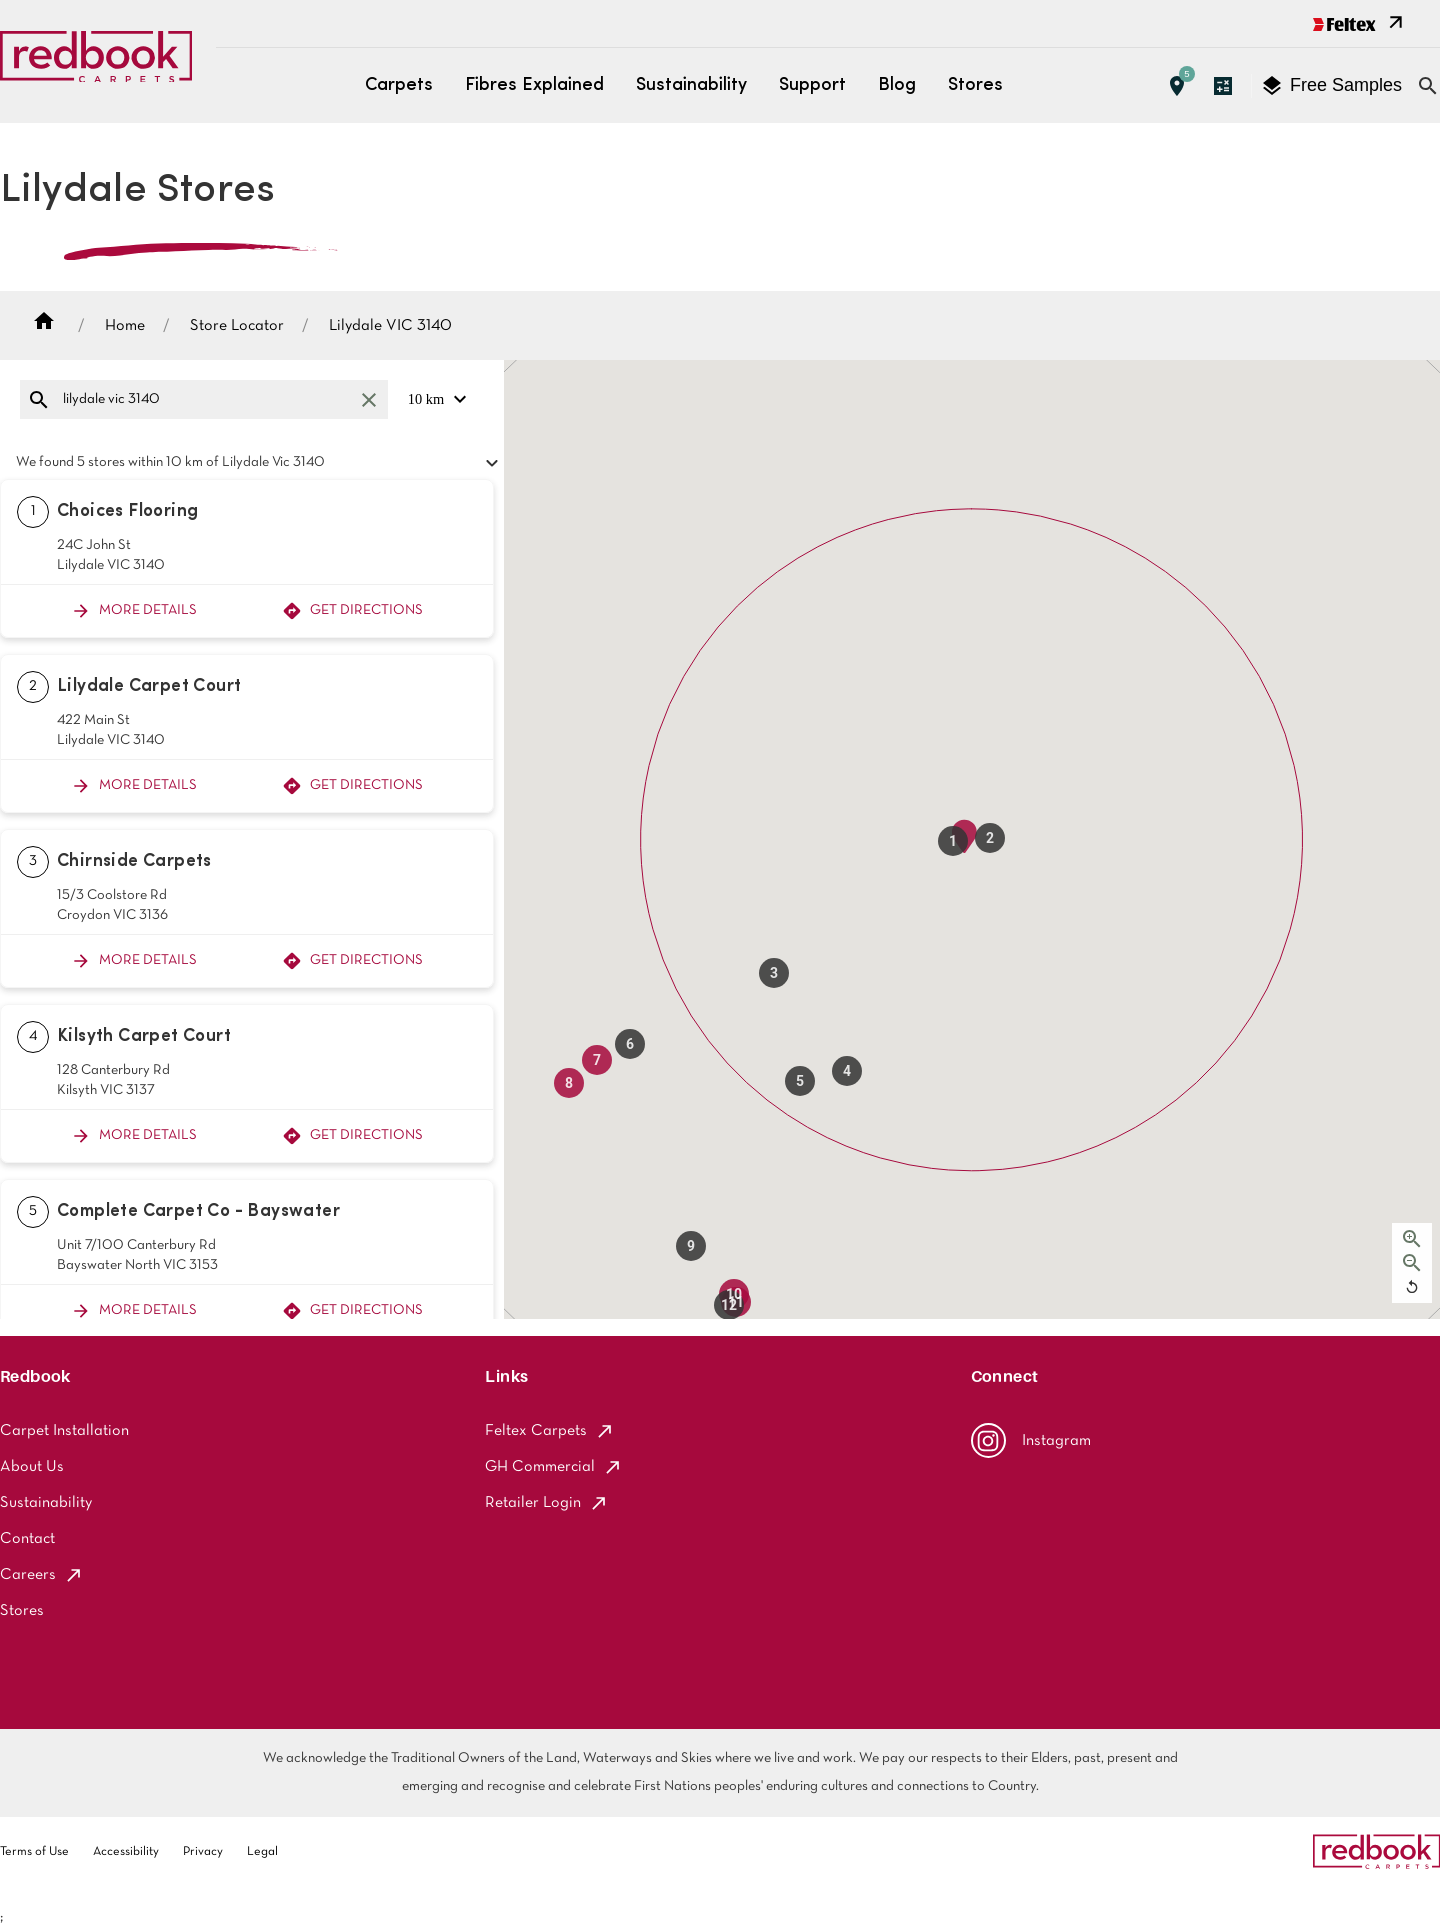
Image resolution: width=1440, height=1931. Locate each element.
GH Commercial (554, 1467)
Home (125, 326)
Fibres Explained (534, 85)
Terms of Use (34, 1852)
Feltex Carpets (550, 1431)
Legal (262, 1852)
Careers (42, 1575)
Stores (975, 85)
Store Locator (237, 326)
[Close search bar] (1428, 86)
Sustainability (691, 85)
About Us (32, 1467)
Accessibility (126, 1852)
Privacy (203, 1852)
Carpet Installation (64, 1431)
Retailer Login (547, 1503)
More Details (134, 611)
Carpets (399, 85)
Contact (27, 1539)
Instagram (1031, 1440)
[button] (953, 841)
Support (812, 85)
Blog (897, 85)
